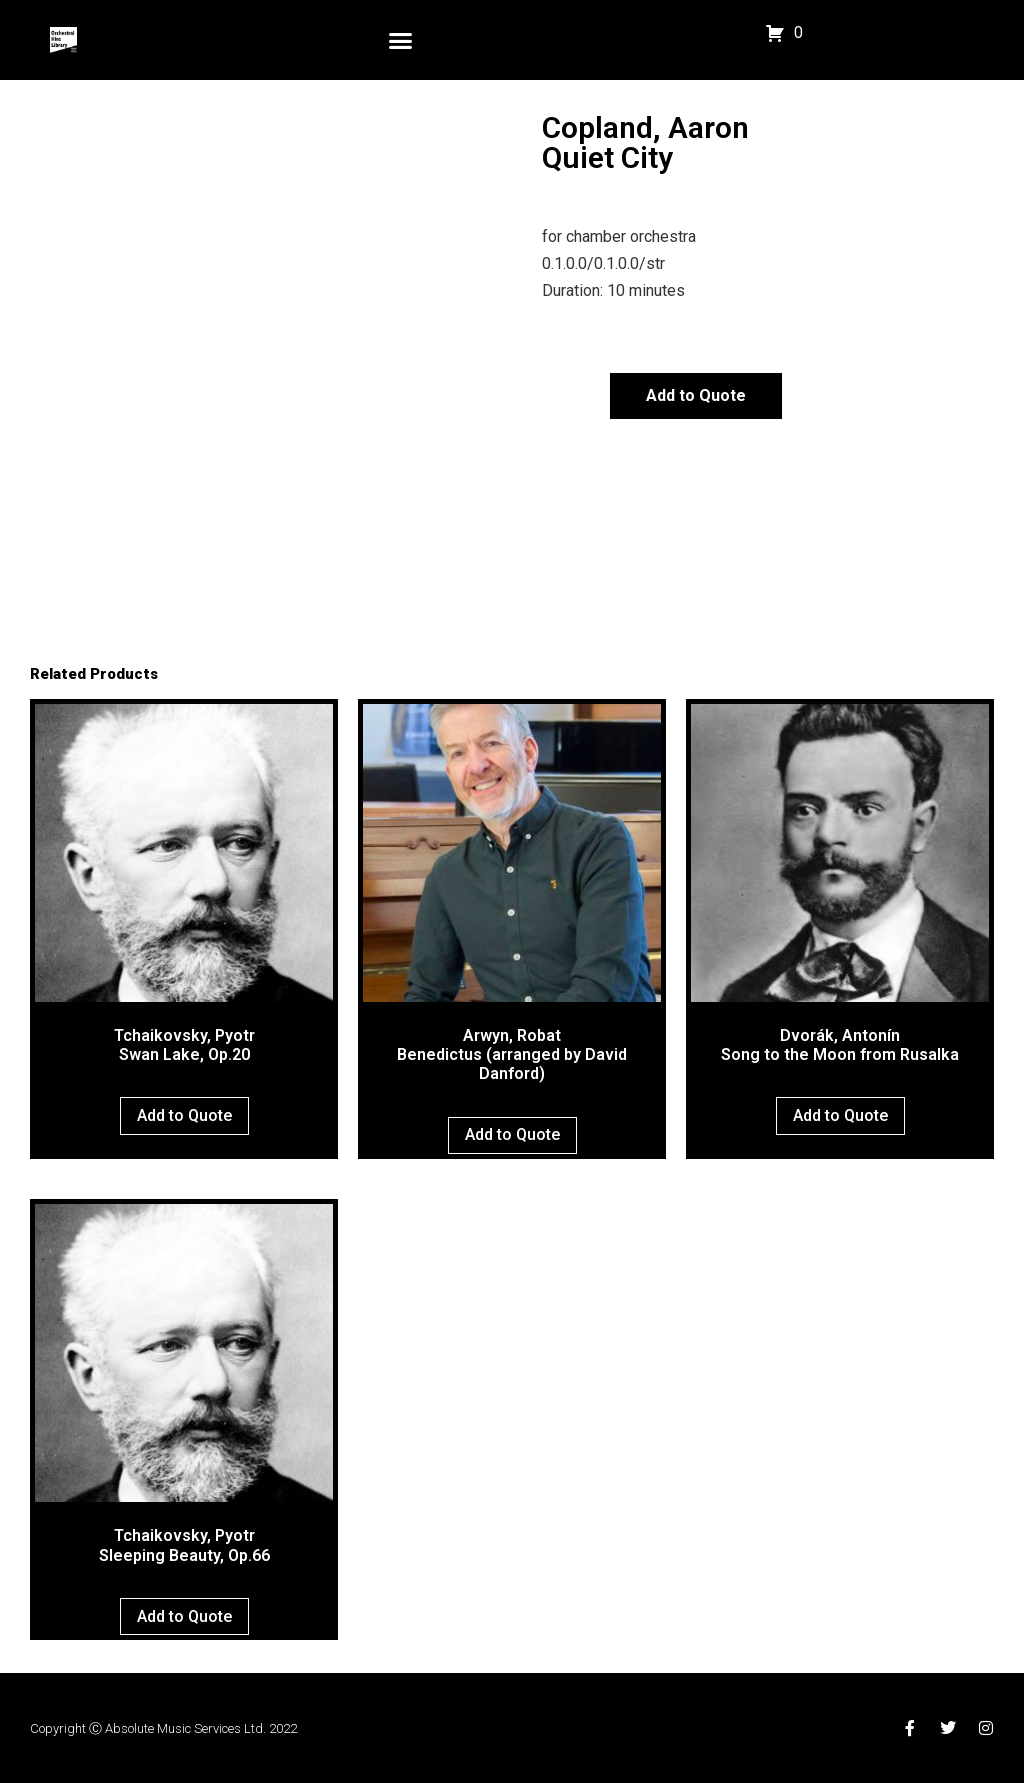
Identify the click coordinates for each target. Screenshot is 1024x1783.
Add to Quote (696, 395)
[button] (401, 40)
